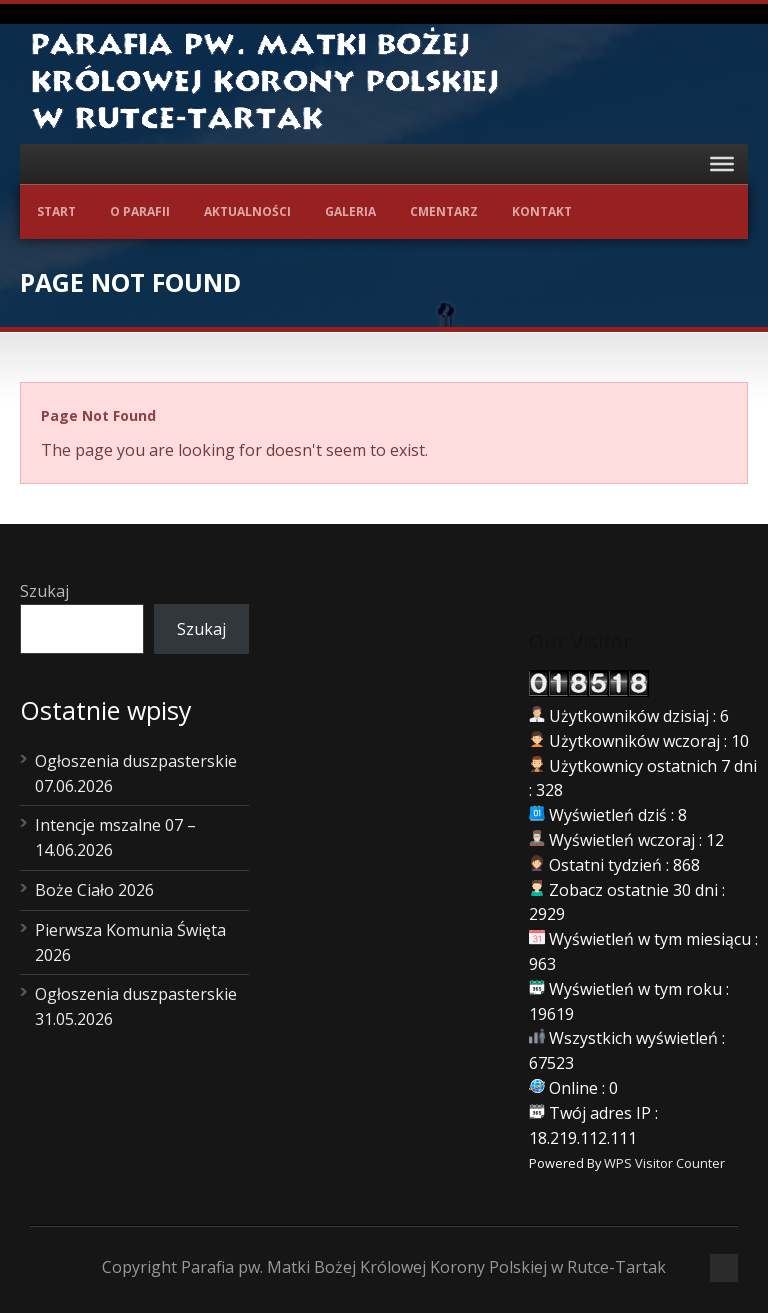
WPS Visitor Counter (664, 1163)
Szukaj (44, 591)
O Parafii (140, 211)
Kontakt (542, 211)
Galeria (350, 211)
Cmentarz (444, 211)
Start (56, 211)
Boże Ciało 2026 (94, 890)
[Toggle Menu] (722, 164)
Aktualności (247, 211)
